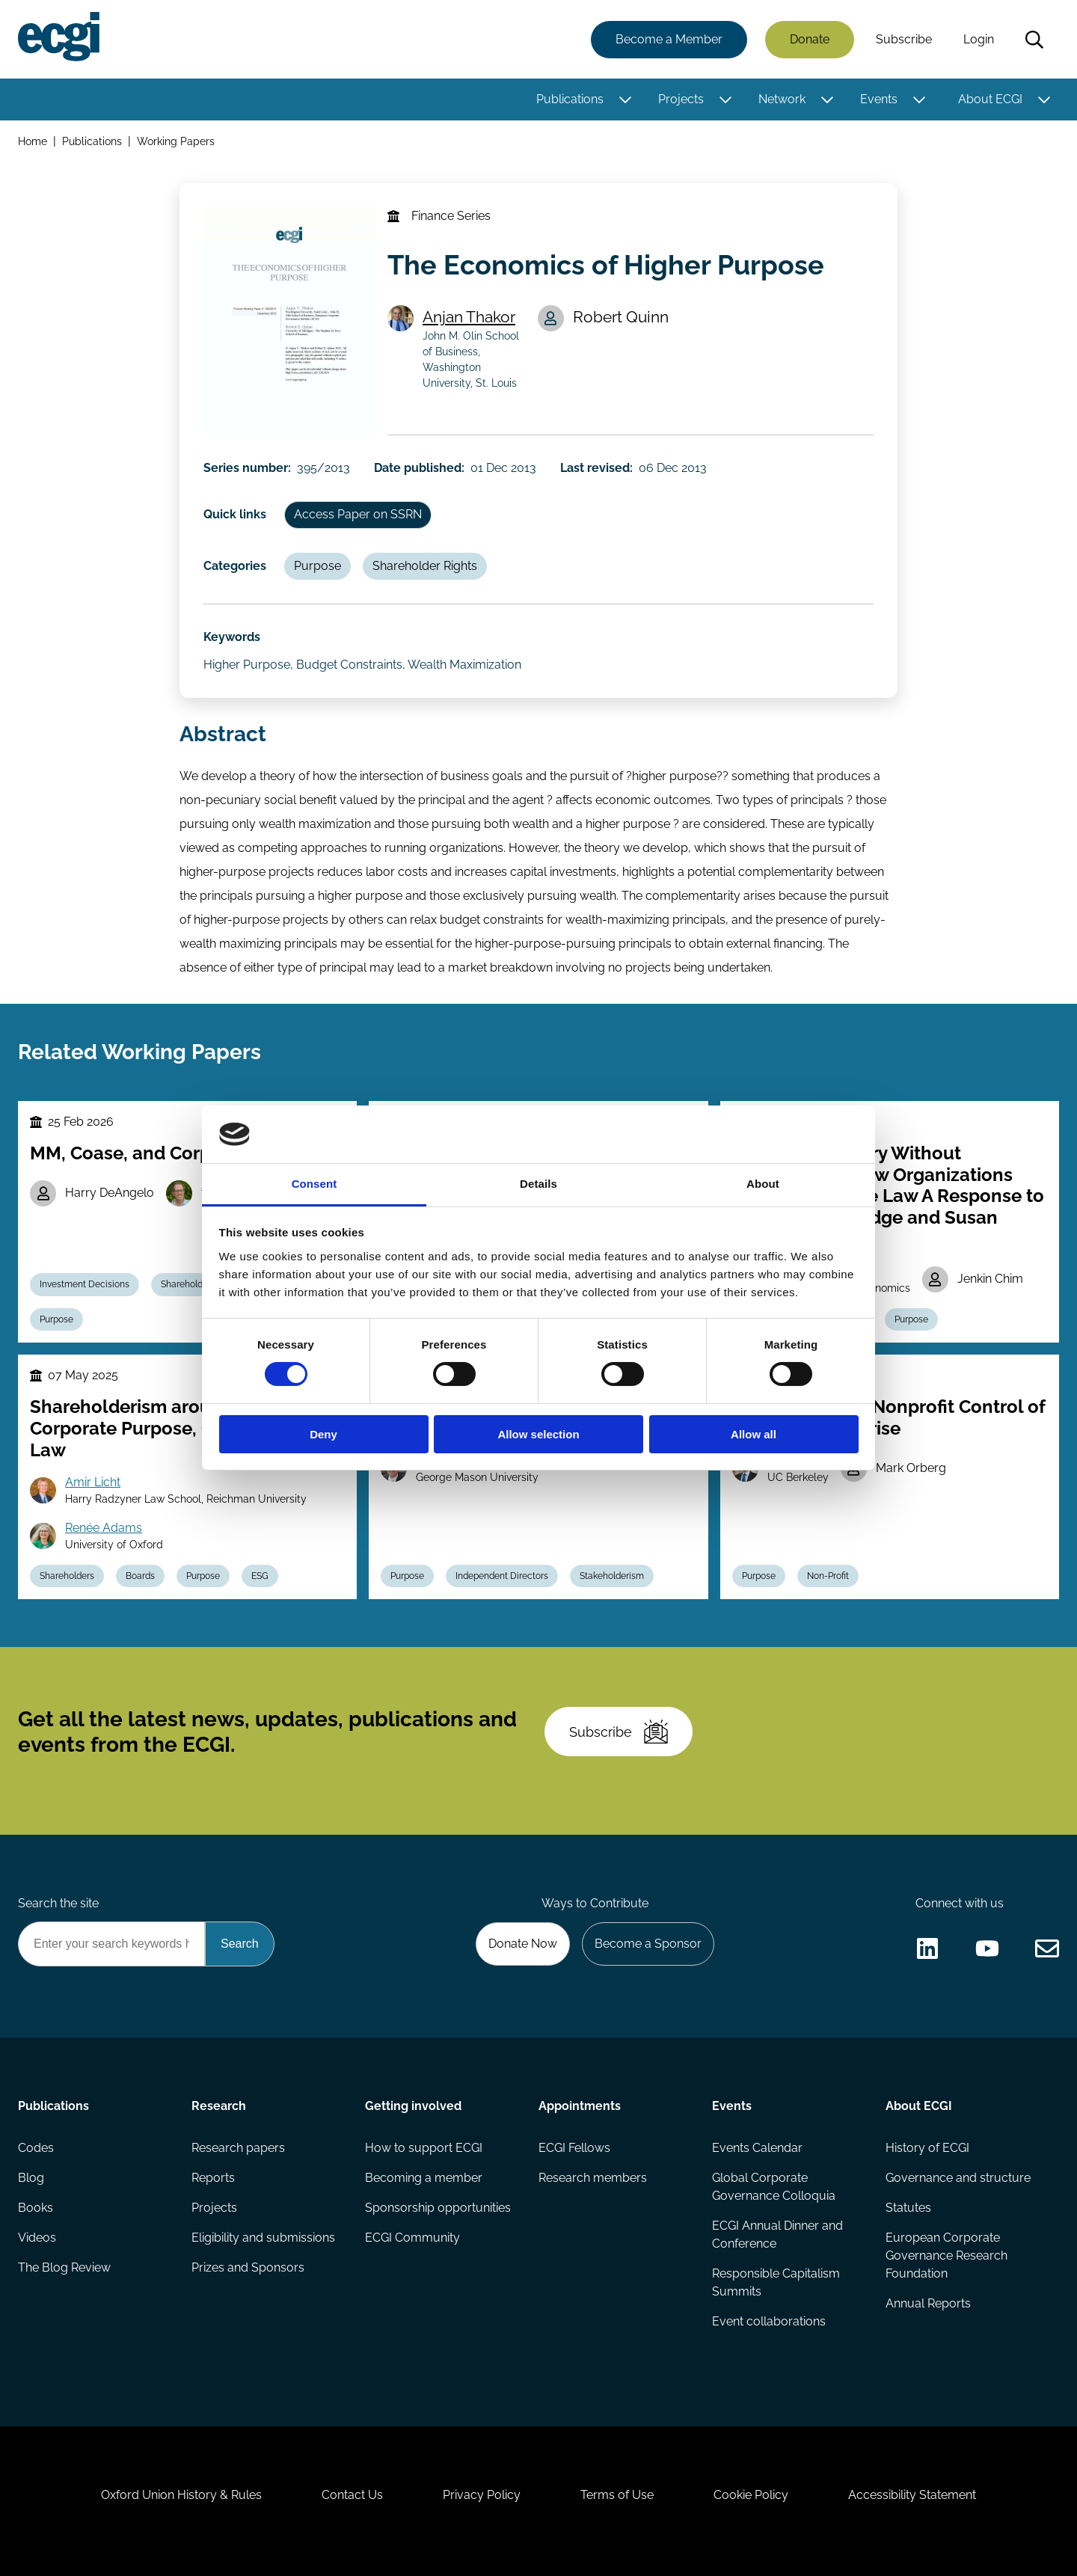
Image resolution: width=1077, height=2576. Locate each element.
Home (32, 141)
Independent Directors (501, 1576)
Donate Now (522, 1943)
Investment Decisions (84, 1284)
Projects (681, 99)
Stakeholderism (612, 1576)
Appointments (579, 2106)
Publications (570, 99)
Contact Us (352, 2495)
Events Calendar (757, 2148)
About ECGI (990, 99)
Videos (37, 2237)
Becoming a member (423, 2178)
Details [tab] (538, 1183)
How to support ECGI (423, 2148)
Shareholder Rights (424, 566)
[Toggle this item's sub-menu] (625, 99)
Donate (809, 39)
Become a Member (669, 39)
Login (978, 39)
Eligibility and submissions (263, 2237)
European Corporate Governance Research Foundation (946, 2255)
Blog (31, 2178)
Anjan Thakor (469, 316)
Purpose (317, 566)
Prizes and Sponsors (247, 2267)
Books (35, 2208)
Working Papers (176, 141)
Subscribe (904, 39)
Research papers (238, 2148)
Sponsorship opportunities (438, 2208)
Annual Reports (928, 2303)
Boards (140, 1576)
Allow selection (538, 1434)
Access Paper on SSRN (358, 514)
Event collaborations (769, 2321)
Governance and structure (958, 2178)
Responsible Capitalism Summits (776, 2282)
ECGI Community (412, 2237)
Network (782, 99)
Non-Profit (828, 1576)
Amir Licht (92, 1482)
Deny (323, 1434)
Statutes (908, 2208)
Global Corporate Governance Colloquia (773, 2187)
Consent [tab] (314, 1183)
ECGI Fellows (574, 2148)
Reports (213, 2178)
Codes (36, 2148)
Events (879, 99)
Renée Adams (103, 1528)
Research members (592, 2178)
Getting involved (413, 2106)
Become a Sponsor (648, 1943)
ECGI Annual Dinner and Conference (777, 2234)
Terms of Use (617, 2495)
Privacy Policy (482, 2495)
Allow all (753, 1434)
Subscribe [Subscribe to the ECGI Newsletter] (618, 1732)
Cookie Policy (751, 2495)
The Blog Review (64, 2267)
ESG (260, 1576)
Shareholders (67, 1576)
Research (218, 2106)
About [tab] (762, 1183)
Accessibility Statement (912, 2495)
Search (1034, 39)
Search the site (58, 1903)
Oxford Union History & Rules (181, 2495)
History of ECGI (927, 2148)
